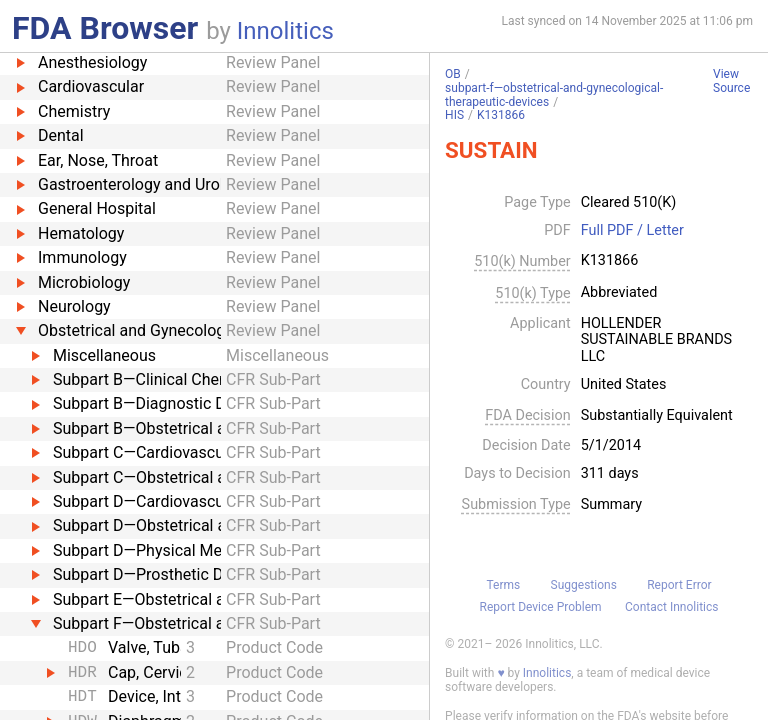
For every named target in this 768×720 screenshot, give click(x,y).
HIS (454, 115)
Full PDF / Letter (632, 231)
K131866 (501, 115)
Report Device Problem (541, 607)
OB (453, 74)
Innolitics (285, 31)
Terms (503, 585)
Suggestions (584, 585)
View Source (731, 81)
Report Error (679, 585)
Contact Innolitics (671, 607)
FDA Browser (105, 28)
